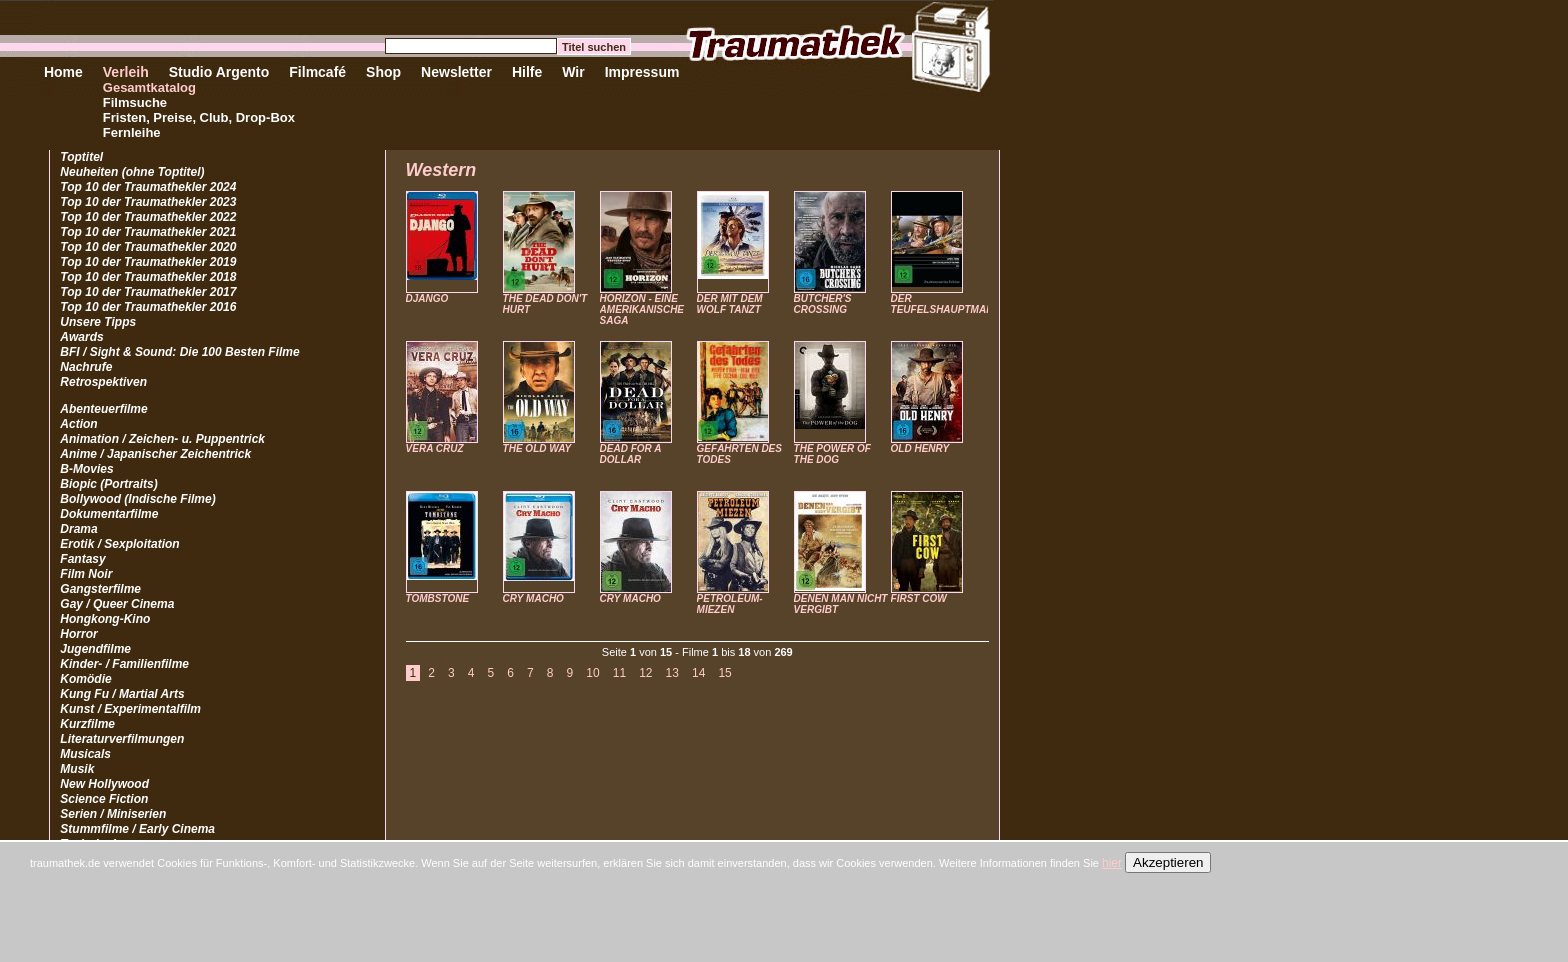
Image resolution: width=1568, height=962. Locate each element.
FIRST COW (919, 598)
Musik (77, 769)
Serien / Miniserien (113, 814)
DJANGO (427, 298)
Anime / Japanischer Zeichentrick (155, 454)
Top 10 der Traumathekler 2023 (148, 202)
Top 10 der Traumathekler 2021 (148, 232)
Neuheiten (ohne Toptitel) (132, 172)
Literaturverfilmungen (122, 739)
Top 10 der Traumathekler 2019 (148, 262)
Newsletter (456, 72)
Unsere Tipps (98, 322)
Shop (383, 72)
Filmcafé (317, 72)
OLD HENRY (920, 448)
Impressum (642, 72)
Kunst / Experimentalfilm (130, 709)
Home (63, 72)
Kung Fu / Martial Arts (122, 694)
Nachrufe (86, 367)
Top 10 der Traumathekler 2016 (148, 307)
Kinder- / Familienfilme (124, 664)
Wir (573, 72)
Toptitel (81, 157)
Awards (81, 337)
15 (724, 673)
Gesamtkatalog (149, 87)
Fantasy (82, 559)
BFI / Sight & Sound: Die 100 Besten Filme (179, 352)
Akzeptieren (1168, 862)
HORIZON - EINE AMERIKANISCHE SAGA (642, 309)
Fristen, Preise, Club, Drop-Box (199, 117)
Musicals (85, 754)
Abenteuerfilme (103, 409)
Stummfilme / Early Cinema (137, 829)
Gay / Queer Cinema (117, 604)
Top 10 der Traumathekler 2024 (148, 187)
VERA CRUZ (435, 448)
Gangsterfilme (100, 589)
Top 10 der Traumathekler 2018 (148, 277)
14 (698, 673)
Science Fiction (104, 799)
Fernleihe (132, 132)
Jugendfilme (95, 649)
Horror (78, 634)
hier (1112, 863)
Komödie (85, 679)
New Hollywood (104, 784)
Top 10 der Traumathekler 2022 (148, 217)
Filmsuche (135, 102)
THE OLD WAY (537, 448)
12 (645, 673)
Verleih (126, 72)
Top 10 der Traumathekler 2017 (148, 292)
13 (672, 673)
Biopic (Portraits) (108, 484)
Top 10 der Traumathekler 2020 (148, 247)
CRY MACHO (533, 598)
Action (78, 424)
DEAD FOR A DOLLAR (630, 454)
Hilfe (527, 72)
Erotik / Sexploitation (119, 544)
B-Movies (86, 469)
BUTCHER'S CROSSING (823, 304)
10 (592, 673)
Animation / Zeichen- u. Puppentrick (162, 439)
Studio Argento (219, 72)
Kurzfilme (87, 724)
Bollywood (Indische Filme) (137, 499)
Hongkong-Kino (105, 619)
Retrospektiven (103, 382)
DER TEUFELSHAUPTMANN (946, 304)
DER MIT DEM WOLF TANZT (730, 304)
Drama (78, 529)
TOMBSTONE (438, 598)
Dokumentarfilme (109, 514)
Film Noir (86, 574)
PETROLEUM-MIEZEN (730, 604)
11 (619, 673)
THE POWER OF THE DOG (832, 454)
